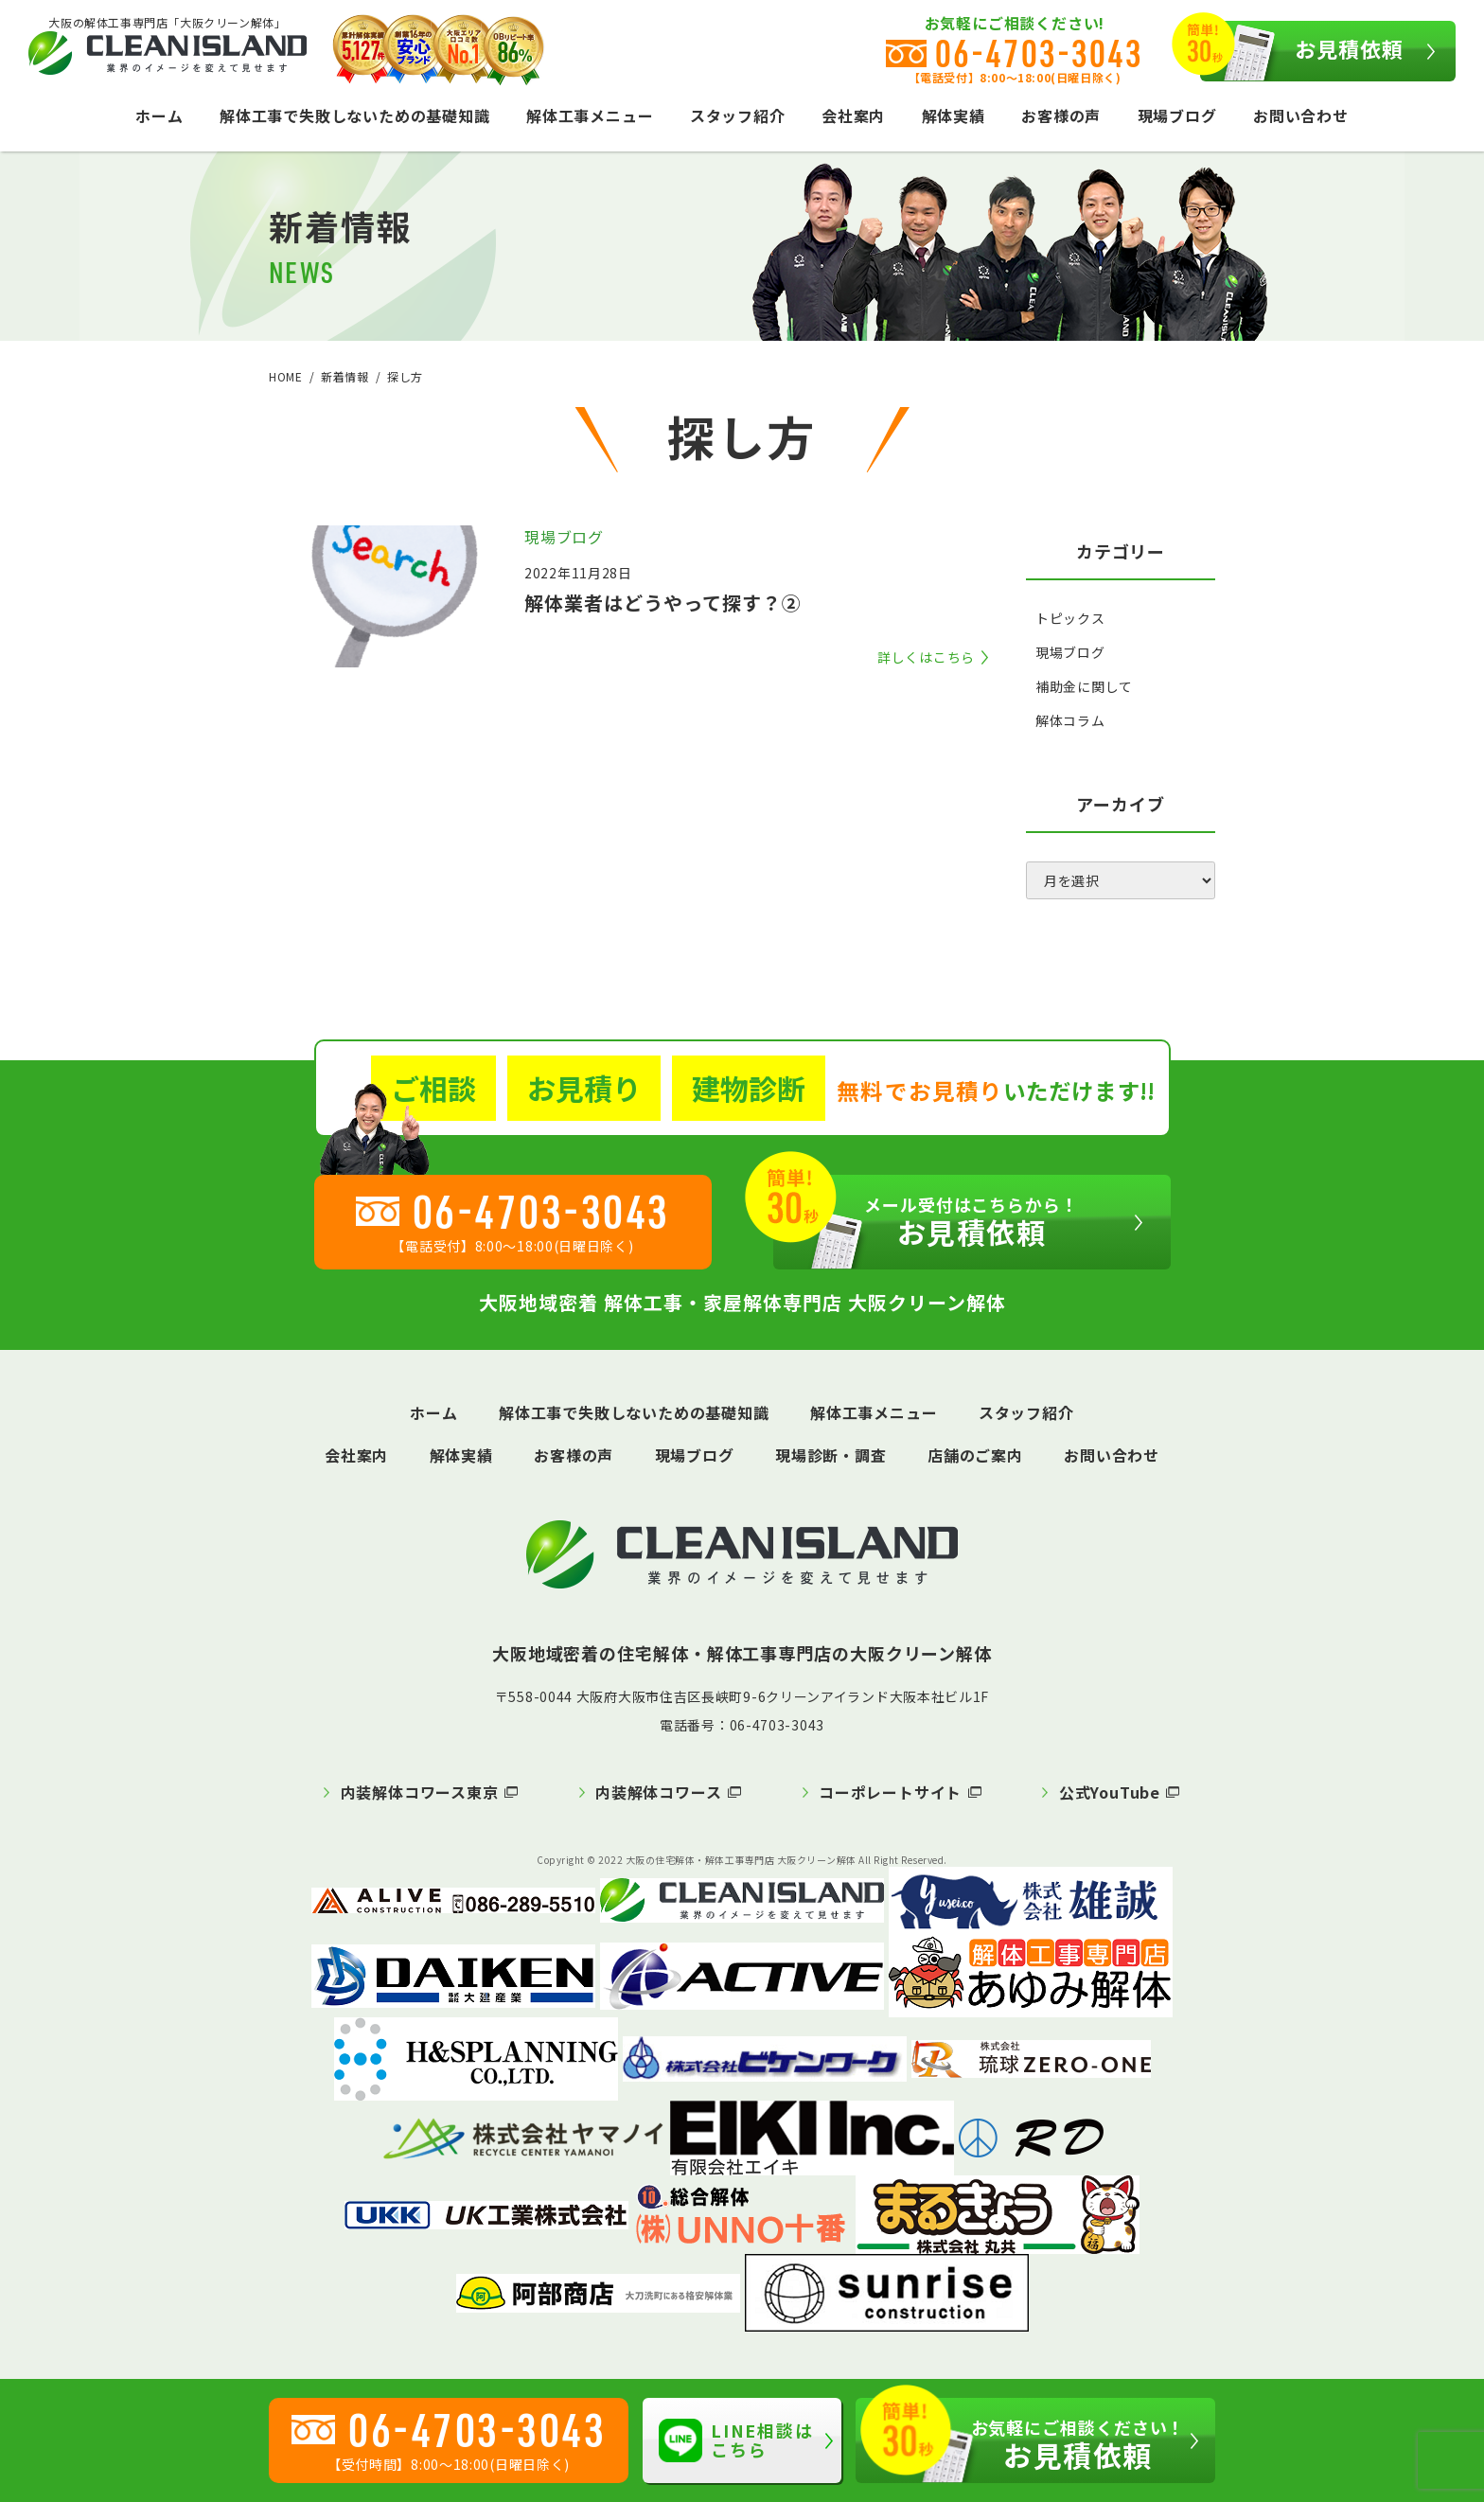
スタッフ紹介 (738, 115)
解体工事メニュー (589, 115)
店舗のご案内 (975, 1455)
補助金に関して (1084, 686)
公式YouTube (1109, 1792)
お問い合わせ (1301, 115)
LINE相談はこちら (736, 2440)
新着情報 (344, 376)
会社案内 (853, 115)
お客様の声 (1061, 115)
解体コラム (1070, 720)
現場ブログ (1177, 115)
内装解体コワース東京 (420, 1792)
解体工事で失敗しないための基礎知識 (355, 115)
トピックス (1070, 618)
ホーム (159, 115)
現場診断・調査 (831, 1455)
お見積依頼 (1302, 51)
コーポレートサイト (890, 1792)
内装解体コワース (658, 1792)
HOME (285, 376)
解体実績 (953, 115)
